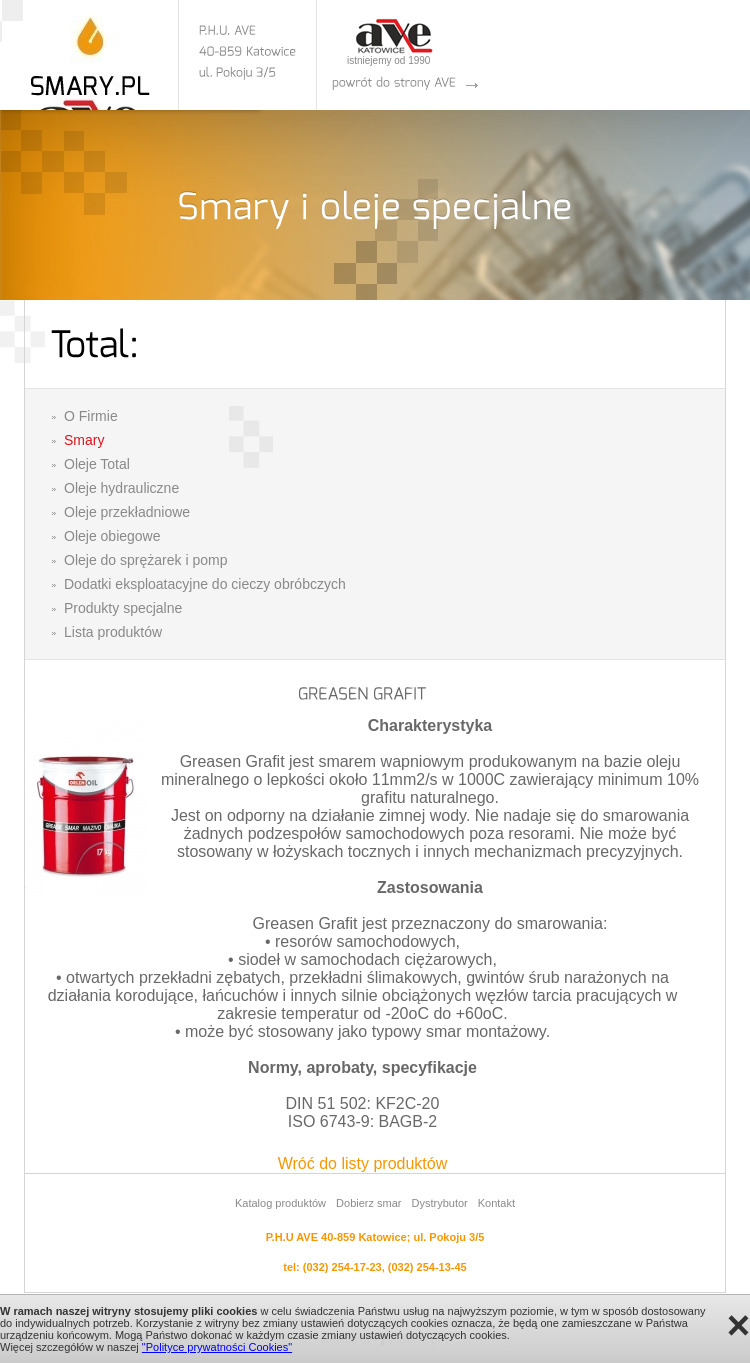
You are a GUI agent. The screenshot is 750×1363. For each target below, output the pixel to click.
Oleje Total (97, 464)
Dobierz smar (368, 1203)
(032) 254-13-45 (427, 1267)
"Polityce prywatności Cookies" (217, 1347)
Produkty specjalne (123, 608)
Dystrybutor (439, 1203)
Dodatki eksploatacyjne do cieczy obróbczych (205, 584)
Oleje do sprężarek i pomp (145, 560)
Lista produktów (113, 632)
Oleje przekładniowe (127, 512)
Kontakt (496, 1203)
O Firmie (91, 416)
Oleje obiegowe (112, 536)
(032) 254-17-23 (342, 1267)
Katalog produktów (280, 1203)
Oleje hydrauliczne (121, 488)
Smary (84, 440)
